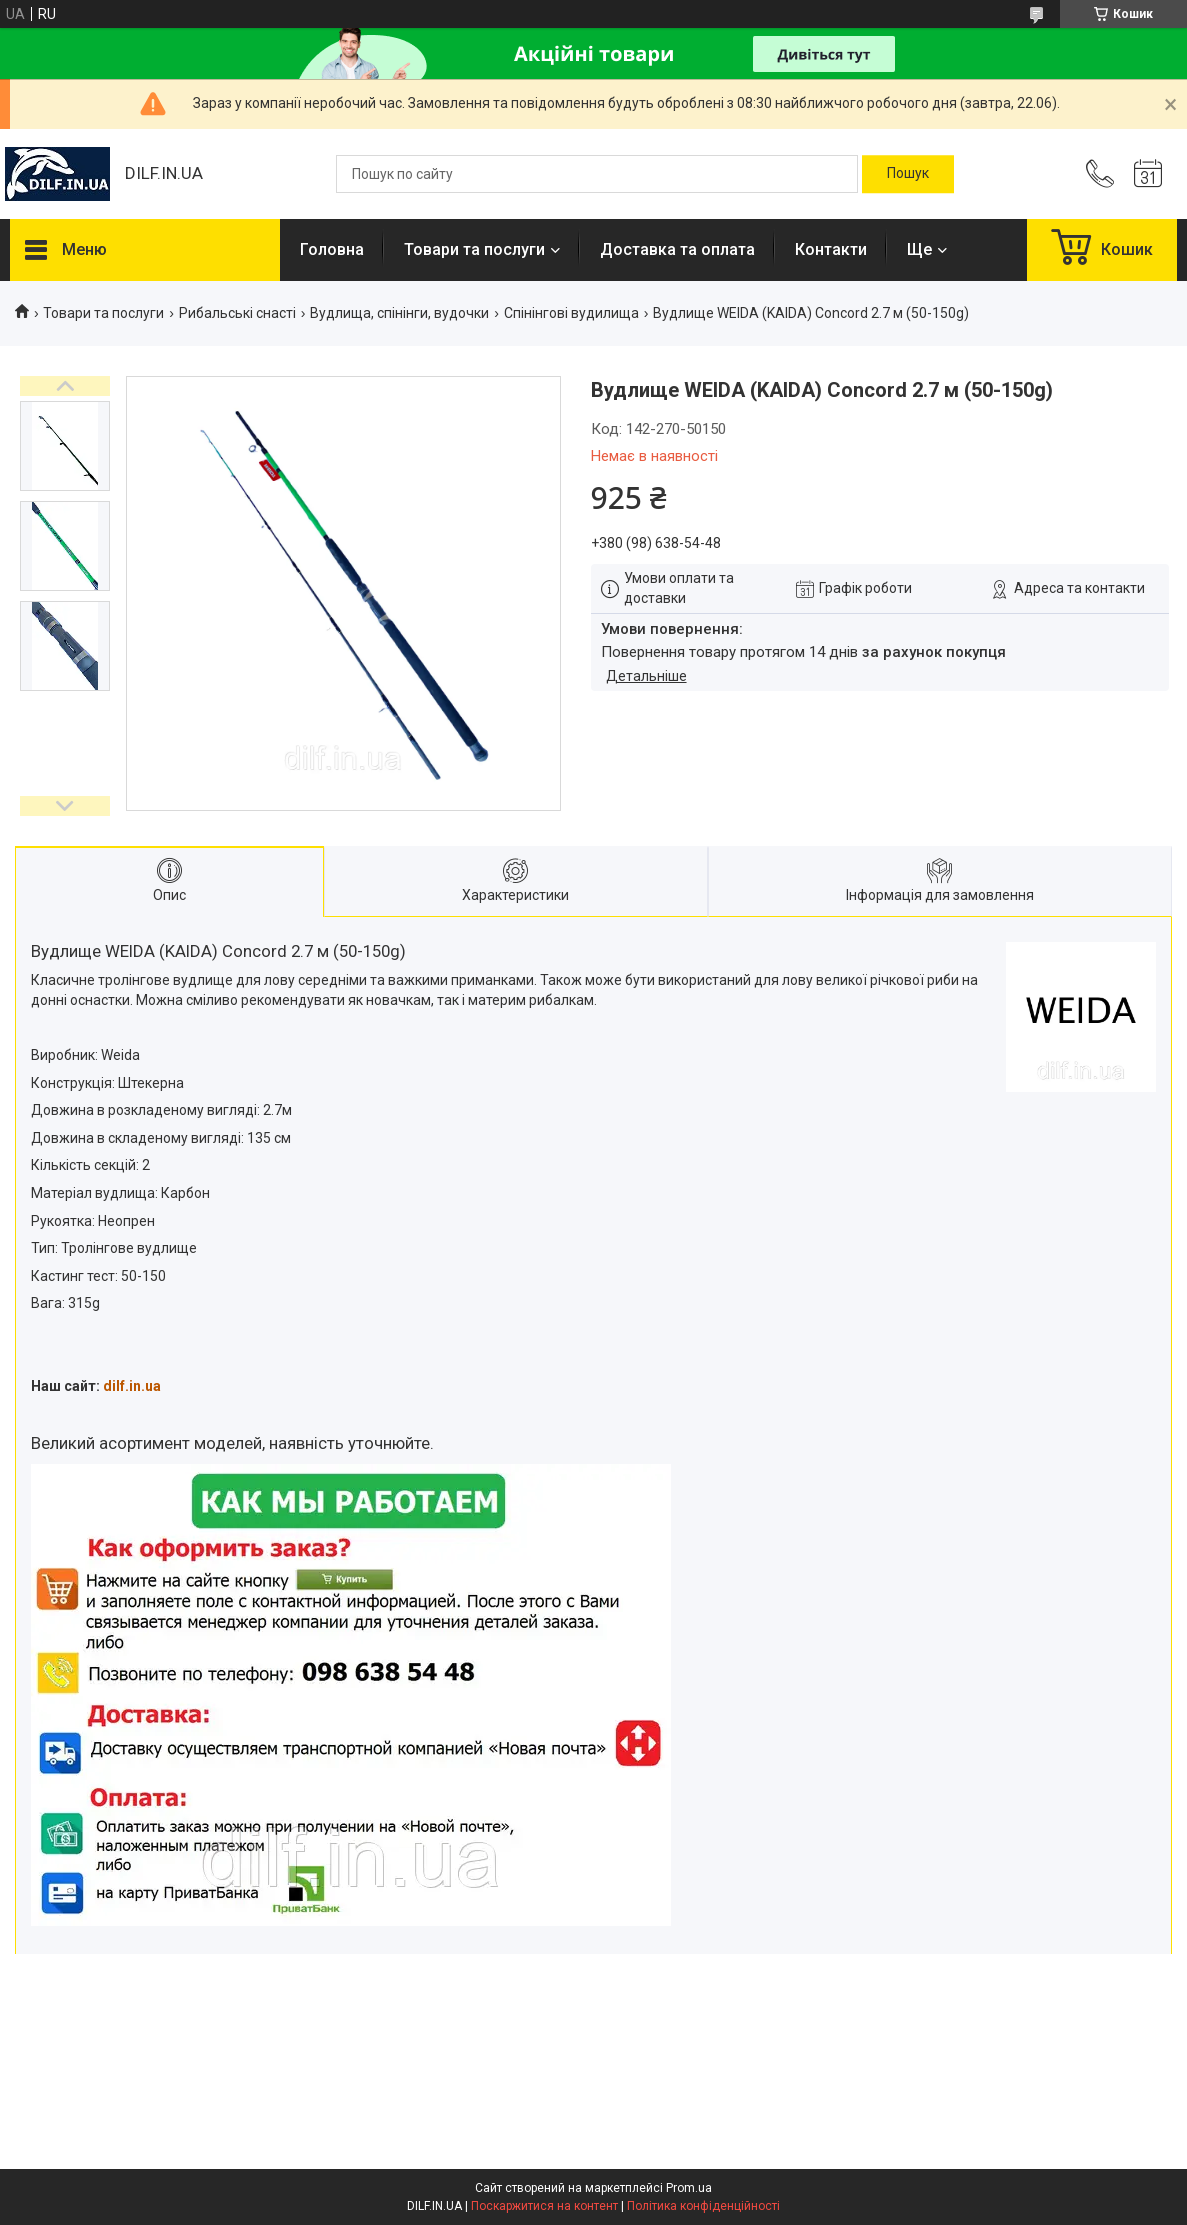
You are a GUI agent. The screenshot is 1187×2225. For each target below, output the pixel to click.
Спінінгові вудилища (571, 313)
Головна (332, 249)
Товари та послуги (474, 249)
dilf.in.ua (132, 1386)
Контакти (831, 249)
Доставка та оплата (677, 249)
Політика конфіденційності (703, 2206)
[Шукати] (908, 174)
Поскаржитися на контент (544, 2206)
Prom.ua (689, 2188)
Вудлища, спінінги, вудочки (399, 313)
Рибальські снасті (237, 313)
